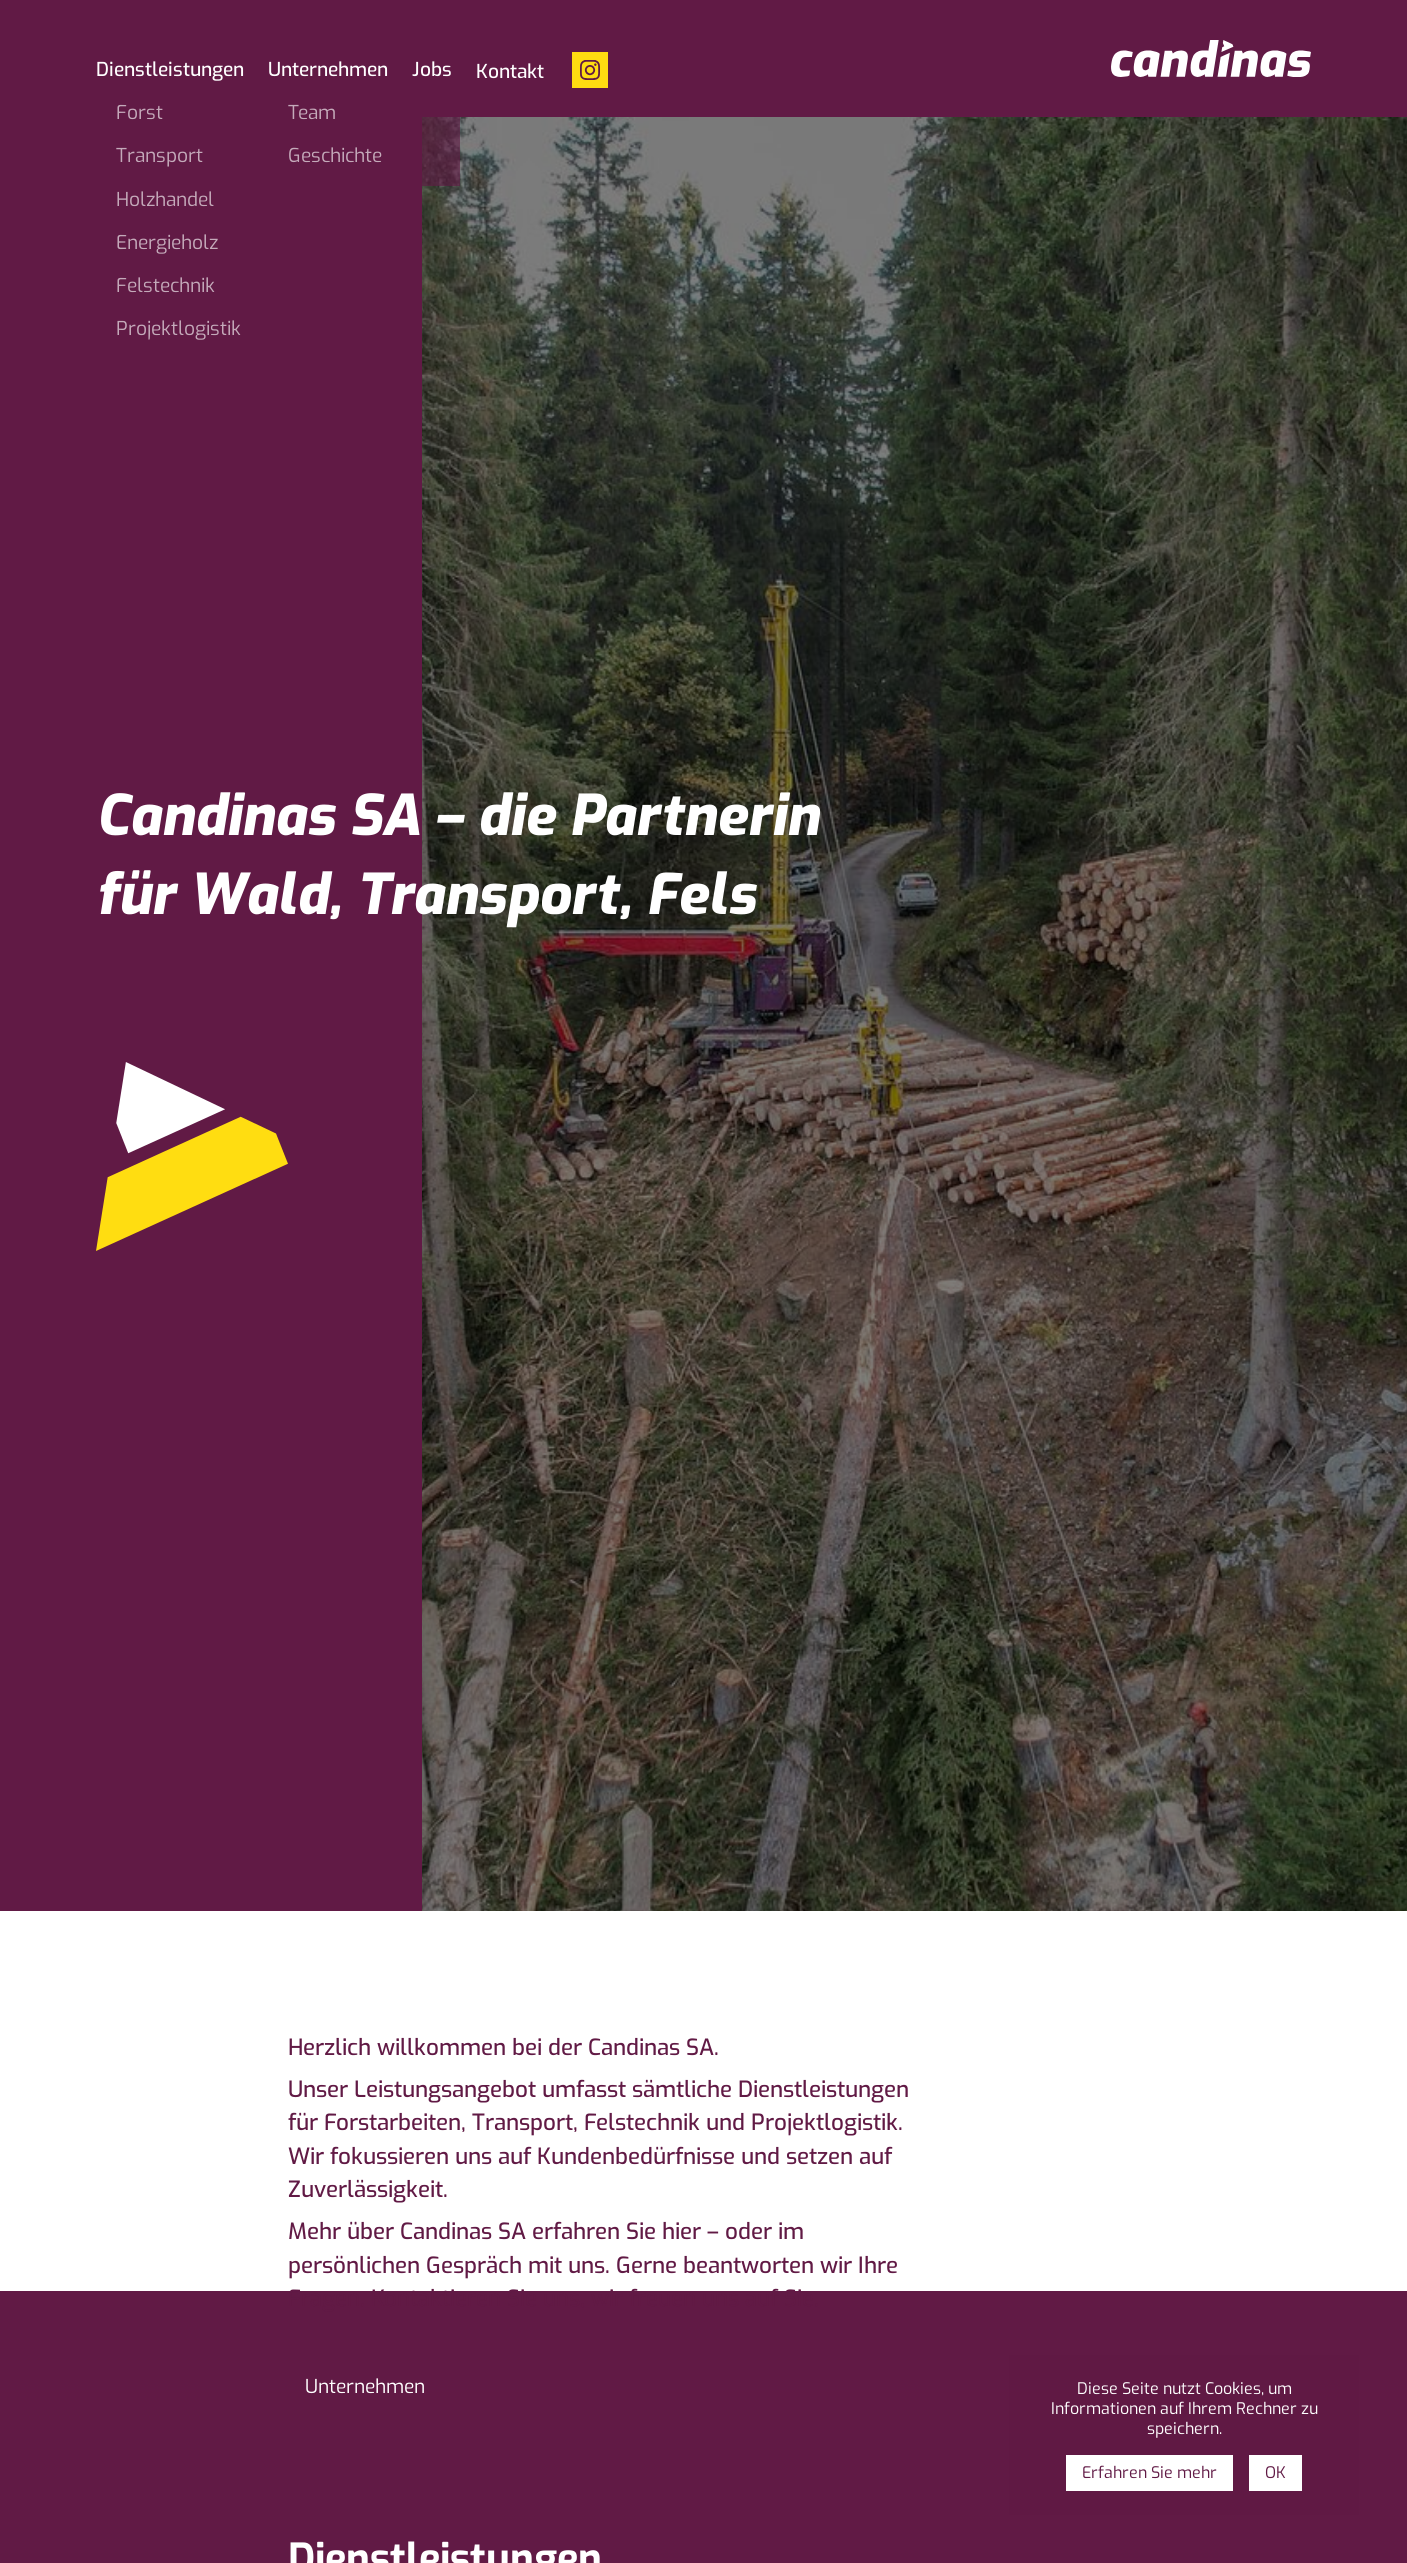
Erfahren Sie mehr (1149, 2472)
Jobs (432, 71)
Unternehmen (328, 71)
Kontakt (510, 73)
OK (1275, 2472)
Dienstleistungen (170, 71)
